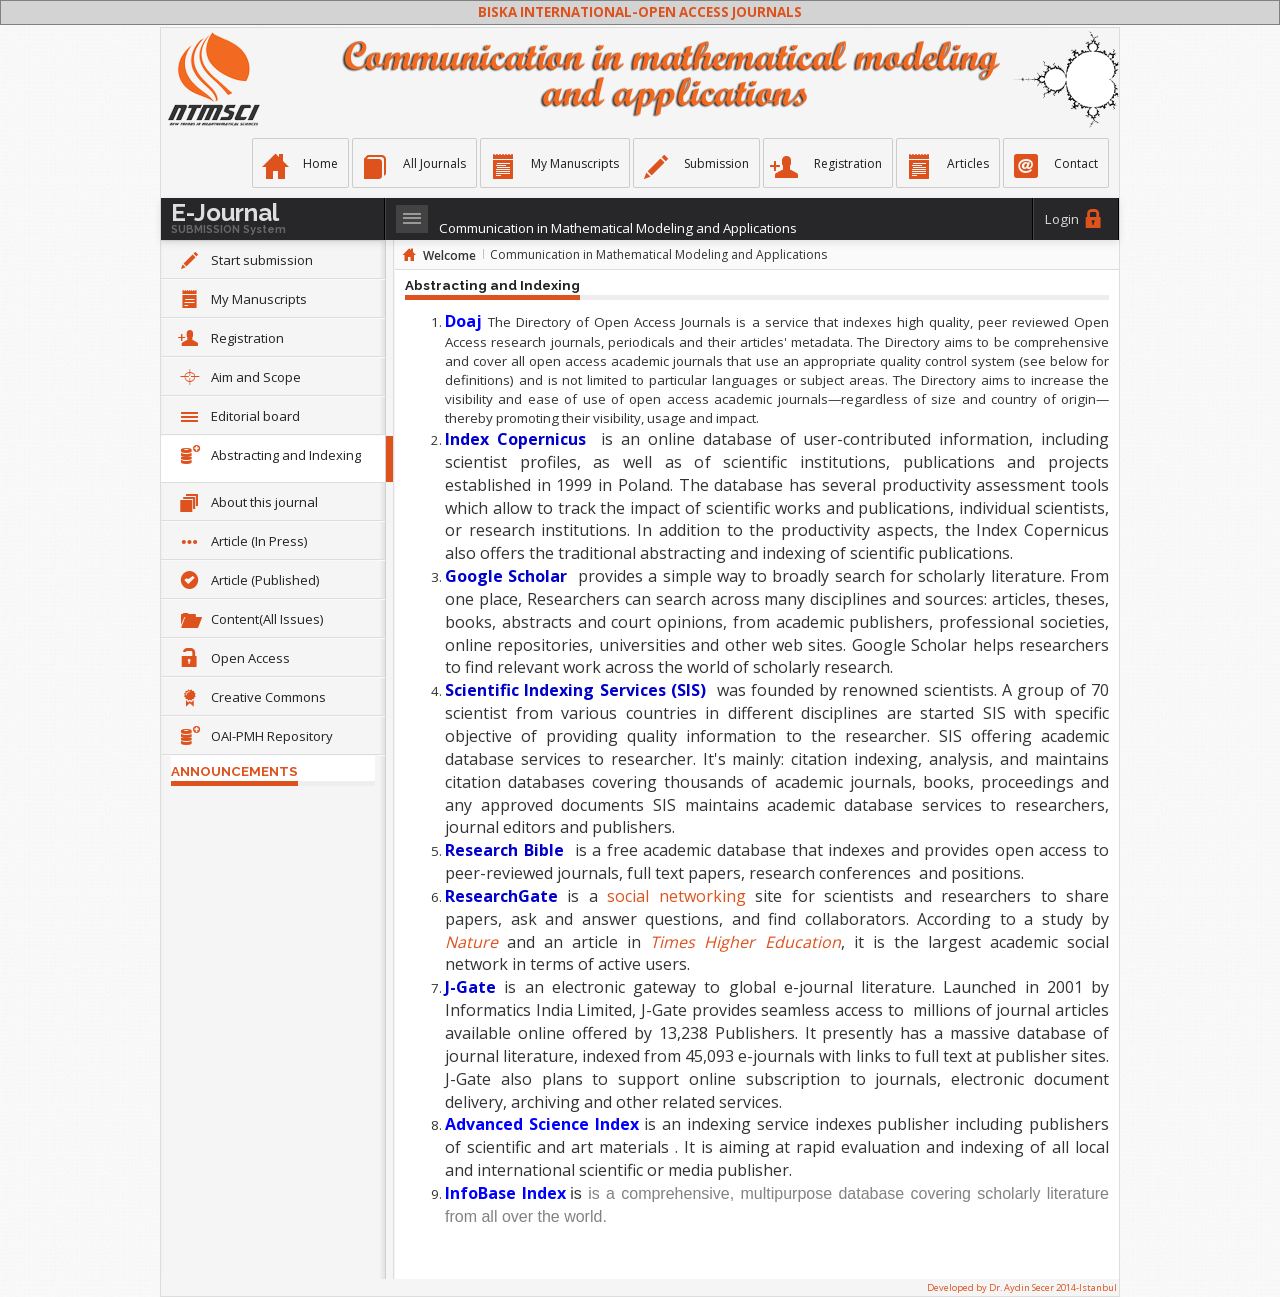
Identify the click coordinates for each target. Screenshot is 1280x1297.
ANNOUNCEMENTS (234, 771)
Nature (471, 942)
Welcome (449, 255)
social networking (676, 896)
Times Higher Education (745, 942)
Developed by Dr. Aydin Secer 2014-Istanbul (1022, 1287)
